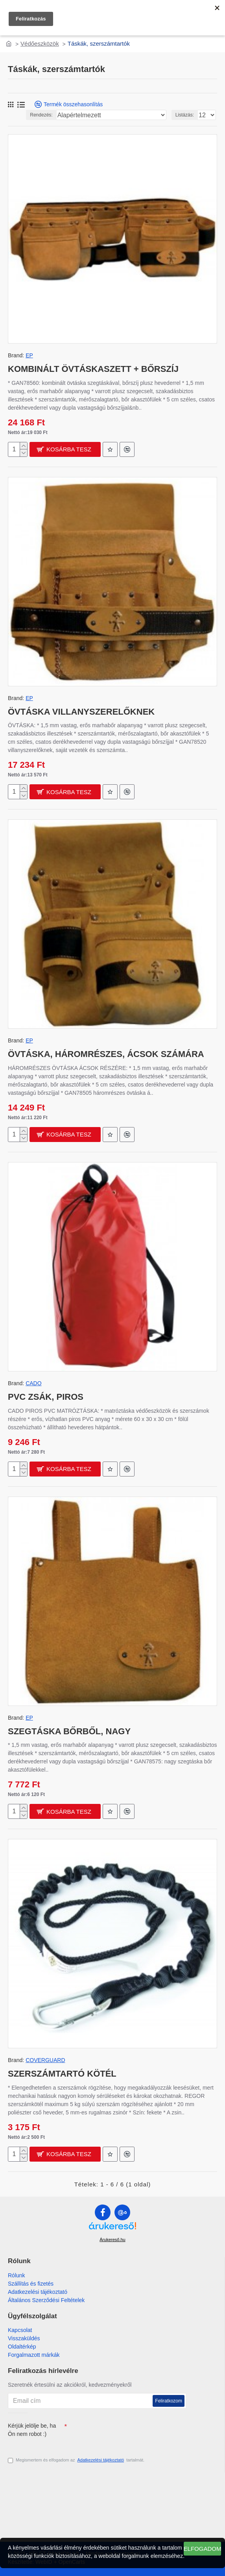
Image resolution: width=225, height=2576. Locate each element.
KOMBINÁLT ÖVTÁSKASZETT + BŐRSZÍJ (93, 369)
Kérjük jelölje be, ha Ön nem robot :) (32, 2430)
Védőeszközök (39, 43)
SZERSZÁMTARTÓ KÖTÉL (62, 2074)
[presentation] (122, 2433)
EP (29, 355)
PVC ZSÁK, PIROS (45, 1397)
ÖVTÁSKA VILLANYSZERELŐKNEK (81, 712)
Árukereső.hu (112, 2239)
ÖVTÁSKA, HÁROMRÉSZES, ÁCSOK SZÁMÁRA (106, 1054)
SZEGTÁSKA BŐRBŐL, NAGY (69, 1731)
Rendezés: (41, 115)
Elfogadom (202, 2548)
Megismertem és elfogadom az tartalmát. (76, 2460)
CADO (33, 1383)
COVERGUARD (45, 2060)
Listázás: (184, 115)
